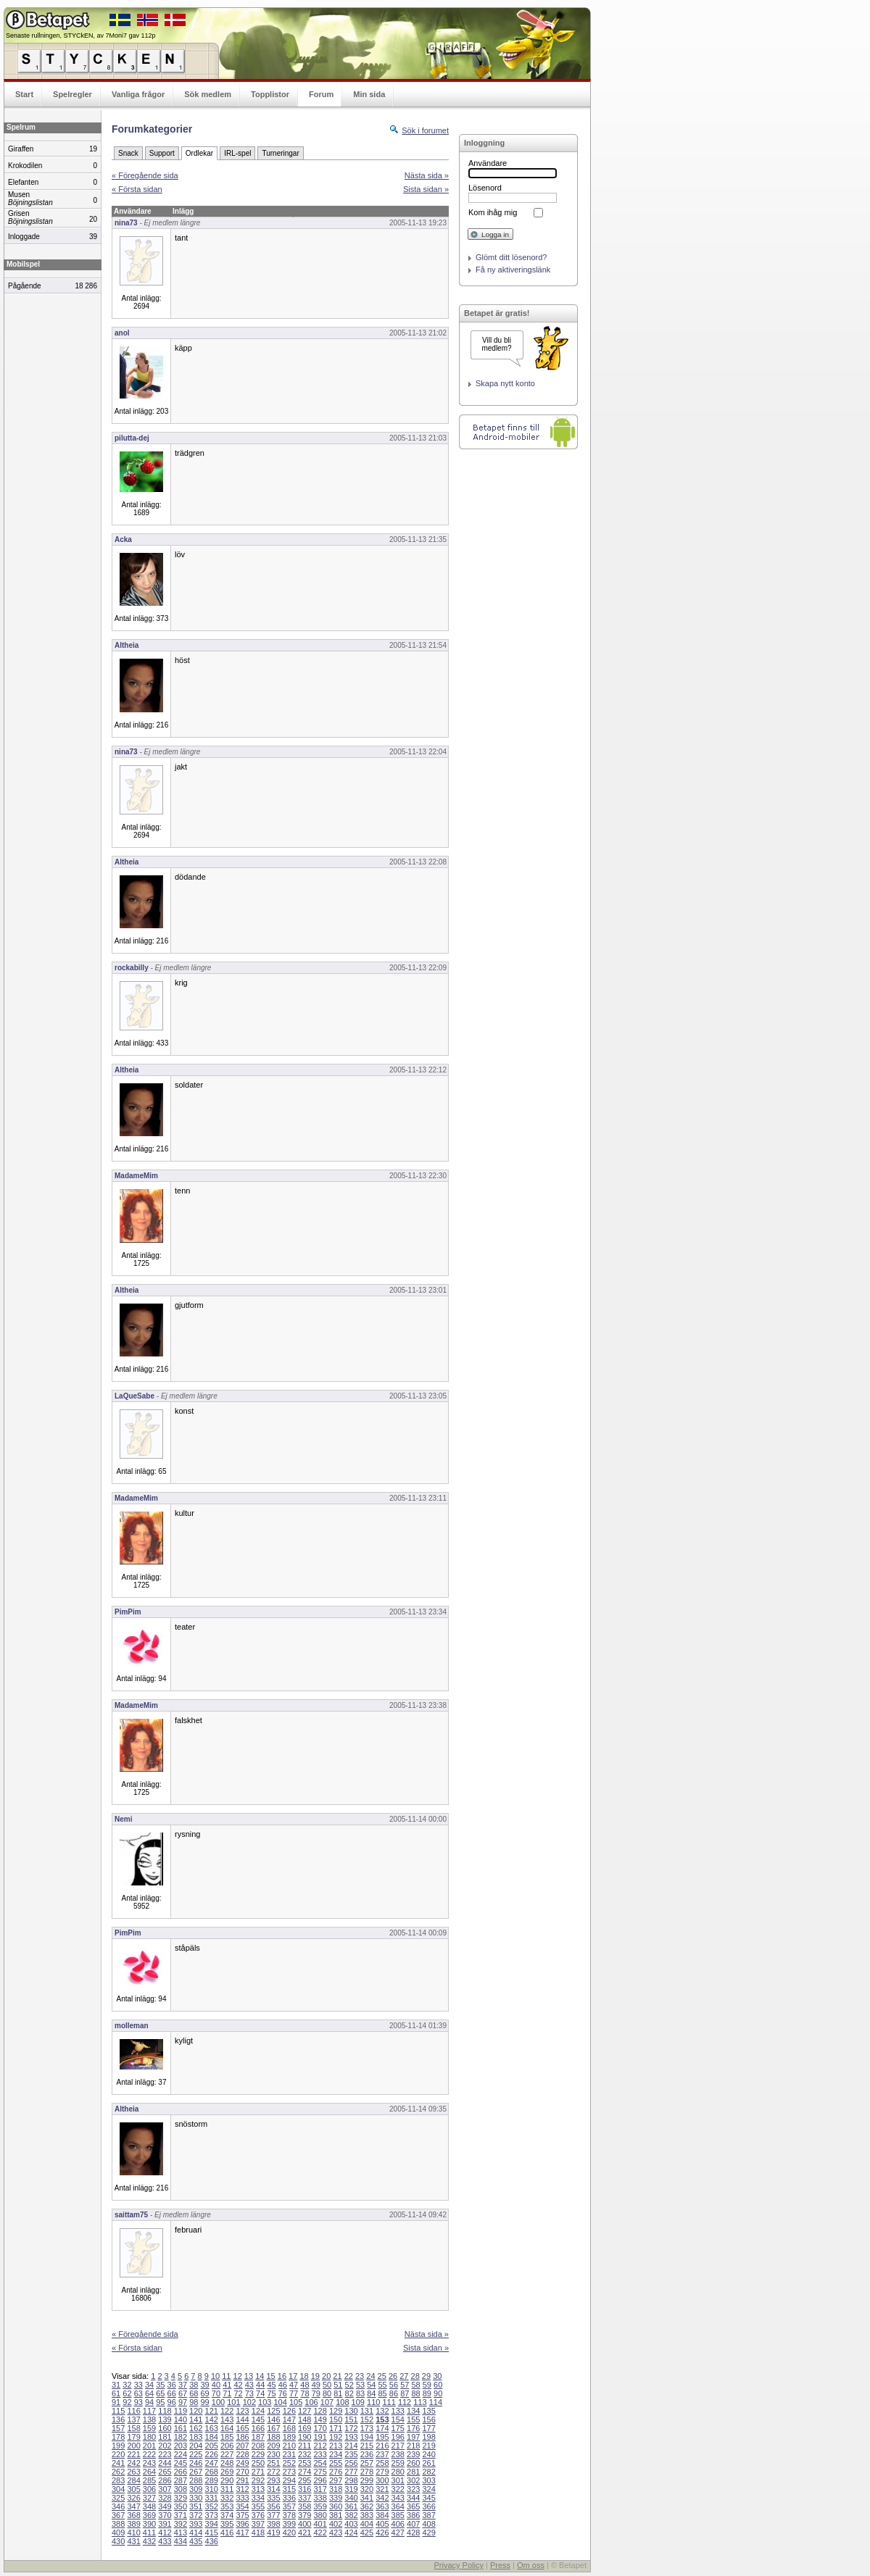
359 (319, 2506)
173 (366, 2428)
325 (118, 2497)
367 (118, 2515)
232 (304, 2454)
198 (428, 2437)
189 (289, 2437)
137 (133, 2419)
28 (415, 2376)
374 (226, 2515)
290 (226, 2480)
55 (382, 2384)
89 (427, 2393)
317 (319, 2489)
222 (149, 2454)
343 (398, 2497)
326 (133, 2497)
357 (289, 2506)
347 (133, 2506)
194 (366, 2437)
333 (242, 2497)
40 (216, 2384)
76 (282, 2393)
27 (403, 2376)
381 (335, 2515)
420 (289, 2532)
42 (237, 2384)
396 (242, 2523)
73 (249, 2393)
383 (366, 2515)
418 (258, 2532)
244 (164, 2463)
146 (273, 2419)
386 (413, 2515)
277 (350, 2471)
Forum (321, 94)
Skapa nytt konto (505, 383)
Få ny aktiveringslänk (513, 269)
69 (205, 2393)
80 (327, 2393)
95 (160, 2402)
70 (216, 2393)
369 (149, 2515)
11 (226, 2376)
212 (319, 2445)
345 (428, 2497)
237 (382, 2454)
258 (382, 2463)
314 (273, 2489)
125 (273, 2410)
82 (349, 2393)
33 (138, 2384)
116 (133, 2410)
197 (413, 2437)
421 (304, 2532)
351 (195, 2506)
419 (273, 2532)
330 (195, 2497)
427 (398, 2532)
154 (398, 2419)
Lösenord (485, 187)
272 (273, 2471)
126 (289, 2410)
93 (138, 2402)
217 (398, 2445)
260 (413, 2463)
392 (180, 2523)
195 (382, 2437)
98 (193, 2402)
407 (413, 2523)
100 (218, 2402)
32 (127, 2384)
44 (260, 2384)
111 (388, 2402)
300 (382, 2480)
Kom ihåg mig (492, 212)
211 (304, 2445)
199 (118, 2445)
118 (164, 2410)
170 (319, 2428)
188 (273, 2437)
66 (171, 2393)
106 (311, 2402)
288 (195, 2480)
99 (205, 2402)
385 (398, 2515)
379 (304, 2515)
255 (335, 2463)
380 (319, 2515)
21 (337, 2376)
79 (316, 2393)
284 (133, 2480)
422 (319, 2532)
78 (304, 2393)
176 (413, 2428)
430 (118, 2541)
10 (215, 2376)
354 (242, 2506)
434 (180, 2541)
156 (428, 2419)
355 (258, 2506)
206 (226, 2445)
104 (280, 2402)
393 (195, 2523)
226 (211, 2454)
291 (242, 2480)
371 (180, 2515)
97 (182, 2402)
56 (393, 2384)
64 (149, 2393)
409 (118, 2532)
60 (438, 2384)
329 (180, 2497)
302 (413, 2480)
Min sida (369, 94)
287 (180, 2480)
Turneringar (280, 153)
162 (195, 2428)
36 (171, 2384)
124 (258, 2410)
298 (350, 2480)
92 (127, 2402)
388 (118, 2523)
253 (304, 2463)
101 (233, 2402)
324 (428, 2489)
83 (360, 2393)
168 (289, 2428)
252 (289, 2463)
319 (350, 2489)
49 (316, 2384)
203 (180, 2445)
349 (164, 2506)
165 (242, 2428)
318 (335, 2489)
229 (258, 2454)
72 (237, 2393)
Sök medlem (207, 94)
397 (258, 2523)
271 (258, 2471)
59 (427, 2384)
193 (350, 2437)
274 (304, 2471)
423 (335, 2532)
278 (366, 2471)
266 (180, 2471)
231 (289, 2454)
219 (428, 2445)
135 (428, 2410)
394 (211, 2523)
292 (258, 2480)
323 (413, 2489)
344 (413, 2497)
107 (327, 2402)
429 (428, 2532)
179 (133, 2437)
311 (226, 2489)
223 (164, 2454)
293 (273, 2480)
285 (149, 2480)
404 (366, 2523)
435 (195, 2541)
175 (398, 2428)
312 (242, 2489)
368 (133, 2515)
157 (118, 2428)
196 (398, 2437)
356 (273, 2506)
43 (249, 2384)
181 (164, 2437)
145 (258, 2419)
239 (413, 2454)
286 (164, 2480)
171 (335, 2428)
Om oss (530, 2565)
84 (371, 2393)
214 (350, 2445)
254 (319, 2463)
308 (180, 2489)
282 (428, 2471)
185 (226, 2437)
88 (415, 2393)
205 (211, 2445)
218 (413, 2445)
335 (273, 2497)
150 (335, 2419)
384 (382, 2515)
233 (319, 2454)
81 (338, 2393)
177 (428, 2428)
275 (319, 2471)
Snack (128, 153)
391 (164, 2523)
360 (335, 2506)
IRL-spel (237, 153)
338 (319, 2497)
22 (348, 2376)
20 (326, 2376)
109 (358, 2402)
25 (382, 2376)
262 (118, 2471)
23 (359, 2376)
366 (428, 2506)
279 (382, 2471)
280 (398, 2471)
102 (249, 2402)
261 (428, 2463)
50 (327, 2384)
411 (149, 2532)
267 (195, 2471)
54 (371, 2384)
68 (193, 2393)
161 (180, 2428)
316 (304, 2489)
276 (335, 2471)
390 (149, 2523)
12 (237, 2376)
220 (118, 2454)
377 (273, 2515)
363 (382, 2506)
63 (138, 2393)
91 (116, 2402)
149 (319, 2419)
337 (304, 2497)
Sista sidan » (426, 189)
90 (438, 2393)
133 (398, 2410)
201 (149, 2445)
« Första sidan (137, 189)
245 (180, 2463)
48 (304, 2384)
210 (289, 2445)
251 (273, 2463)
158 (133, 2428)
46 (282, 2384)
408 (428, 2523)
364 (398, 2506)
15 (270, 2376)
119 (180, 2410)
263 (133, 2471)
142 (211, 2419)
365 (413, 2506)
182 (180, 2437)
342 (382, 2497)
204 (195, 2445)
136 (118, 2419)
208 (258, 2445)
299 (366, 2480)
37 (182, 2384)
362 (366, 2506)
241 (118, 2463)
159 (149, 2428)
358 (304, 2506)
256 (350, 2463)
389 (133, 2523)
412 (164, 2532)
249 (242, 2463)
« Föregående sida (145, 175)
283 (118, 2480)
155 (413, 2419)
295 (304, 2480)
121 (211, 2410)
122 (226, 2410)
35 (160, 2384)
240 (428, 2454)
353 (226, 2506)
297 (335, 2480)
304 (118, 2489)
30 (437, 2376)
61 (116, 2393)
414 (195, 2532)
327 (149, 2497)
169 (304, 2428)
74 (260, 2393)
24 (370, 2376)
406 (398, 2523)
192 (335, 2437)
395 (226, 2523)
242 (133, 2463)
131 (366, 2410)
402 (335, 2523)
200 (133, 2445)
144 (242, 2419)
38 (193, 2384)
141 (195, 2419)
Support (162, 153)
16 (282, 2376)
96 (171, 2402)
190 (304, 2437)
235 (350, 2454)
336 (289, 2497)
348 (149, 2506)
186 (242, 2437)
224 (180, 2454)
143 (226, 2419)
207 (242, 2445)
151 (350, 2419)
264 (149, 2471)
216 (382, 2445)
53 (360, 2384)
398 (273, 2523)
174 (382, 2428)
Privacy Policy (458, 2565)
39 (205, 2384)
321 (382, 2489)
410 (133, 2532)
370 (164, 2515)
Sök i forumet (425, 130)
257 (366, 2463)
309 (195, 2489)
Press (500, 2565)
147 (289, 2419)
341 (366, 2497)
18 (303, 2376)
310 (211, 2489)
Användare (487, 163)
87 (404, 2393)
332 (226, 2497)
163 (211, 2428)
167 (273, 2428)
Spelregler (72, 94)
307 (164, 2489)
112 (404, 2402)
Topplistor (270, 94)
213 (335, 2445)
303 (428, 2480)
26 (393, 2376)
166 (258, 2428)
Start (24, 94)
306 (149, 2489)
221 (133, 2454)
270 (242, 2471)
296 (319, 2480)
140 (180, 2419)
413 (180, 2532)
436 (211, 2541)
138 (149, 2419)
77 (293, 2393)
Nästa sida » (427, 175)
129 (335, 2410)
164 (226, 2428)
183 (195, 2437)
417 (242, 2532)
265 (164, 2471)
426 (382, 2532)
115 (118, 2410)
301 (398, 2480)
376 (258, 2515)
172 (350, 2428)
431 (133, 2541)
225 (195, 2454)
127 (304, 2410)
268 (211, 2471)
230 (273, 2454)
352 (211, 2506)
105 (295, 2402)
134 (413, 2410)
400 (304, 2523)
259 (398, 2463)
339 (335, 2497)
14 (259, 2376)
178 (118, 2437)
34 (149, 2384)
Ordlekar (199, 153)
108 (342, 2402)
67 (182, 2393)
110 (373, 2402)
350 (180, 2506)
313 (258, 2489)
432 (149, 2541)
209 (273, 2445)
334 (258, 2497)
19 (315, 2376)
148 (304, 2419)
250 (258, 2463)
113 (419, 2402)
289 (211, 2480)
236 (366, 2454)
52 (349, 2384)
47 (293, 2384)
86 (393, 2393)
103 (264, 2402)
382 (350, 2515)
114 (435, 2402)
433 (164, 2541)
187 (258, 2437)
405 (382, 2523)
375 (242, 2515)
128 (319, 2410)
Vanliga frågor (138, 94)
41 (227, 2384)
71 (227, 2393)
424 (350, 2532)
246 (195, 2463)
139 (164, 2419)
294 (289, 2480)
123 (242, 2410)
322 (398, 2489)
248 (226, 2463)
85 (382, 2393)
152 (366, 2419)
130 (350, 2410)
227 (226, 2454)
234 (335, 2454)
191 (319, 2437)
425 (366, 2532)
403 (350, 2523)
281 (413, 2471)
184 (211, 2437)
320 (366, 2489)
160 (164, 2428)
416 (226, 2532)
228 (242, 2454)
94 (149, 2402)
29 (426, 2376)
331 (211, 2497)
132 (382, 2410)
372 (195, 2515)
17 (293, 2376)
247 (211, 2463)
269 (226, 2471)
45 (271, 2384)
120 (195, 2410)
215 (366, 2445)
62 (127, 2393)
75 (271, 2393)
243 (149, 2463)
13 (248, 2376)
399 (289, 2523)
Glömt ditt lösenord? (511, 257)
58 (415, 2384)
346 (118, 2506)
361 (350, 2506)
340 (350, 2497)
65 (160, 2393)
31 (116, 2384)
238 (398, 2454)
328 (164, 2497)
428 (413, 2532)
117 (149, 2410)
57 (404, 2384)
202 (164, 2445)
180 (149, 2437)
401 (319, 2523)
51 (338, 2384)
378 (289, 2515)
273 (289, 2471)
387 (428, 2515)
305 (133, 2489)
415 (211, 2532)
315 (289, 2489)
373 (211, 2515)
